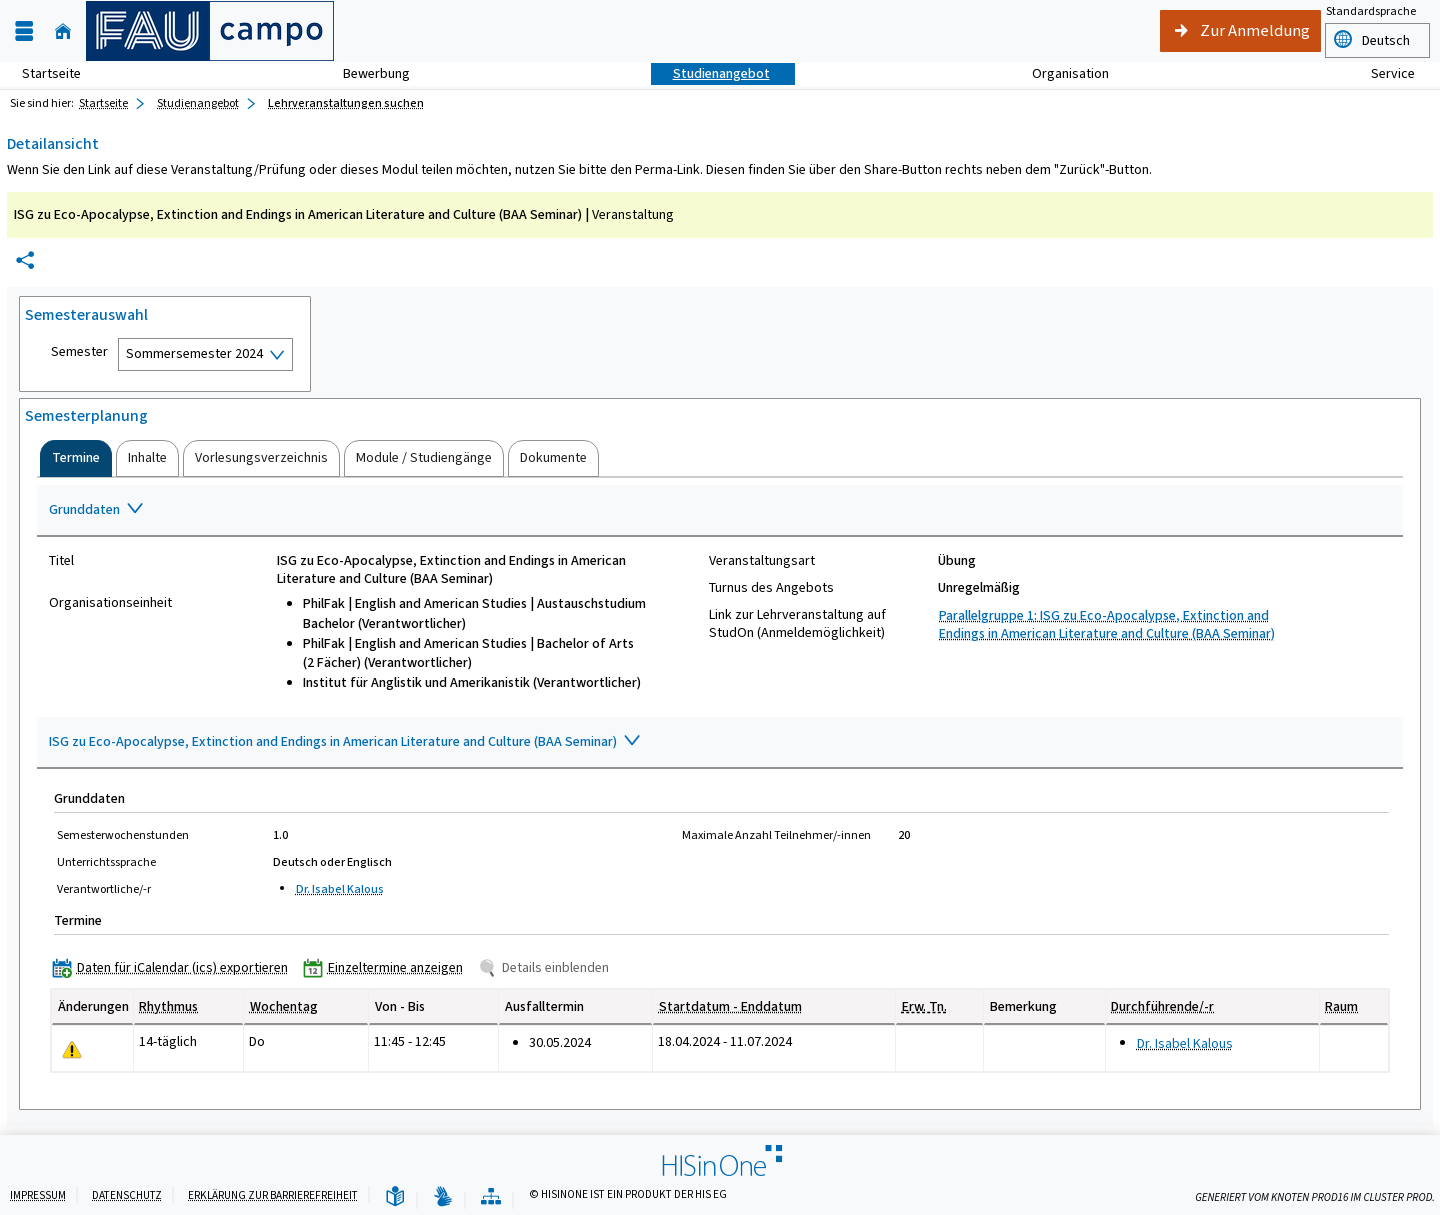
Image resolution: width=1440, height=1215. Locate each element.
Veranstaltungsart (762, 561)
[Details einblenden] (547, 967)
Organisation (1059, 73)
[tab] (76, 458)
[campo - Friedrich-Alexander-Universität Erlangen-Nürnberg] (210, 31)
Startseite (51, 73)
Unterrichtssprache (106, 862)
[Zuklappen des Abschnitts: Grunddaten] (720, 511)
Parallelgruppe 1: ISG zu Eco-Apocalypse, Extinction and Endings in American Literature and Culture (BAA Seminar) (1107, 624)
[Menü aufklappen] (24, 31)
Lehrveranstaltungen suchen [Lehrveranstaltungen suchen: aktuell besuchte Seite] (346, 103)
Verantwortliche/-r (104, 889)
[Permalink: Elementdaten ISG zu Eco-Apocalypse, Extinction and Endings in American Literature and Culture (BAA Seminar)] (25, 260)
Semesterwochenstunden (123, 835)
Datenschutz (127, 1195)
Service (1382, 73)
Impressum (38, 1195)
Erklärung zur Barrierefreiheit (273, 1195)
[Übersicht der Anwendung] (491, 1197)
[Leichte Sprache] (395, 1197)
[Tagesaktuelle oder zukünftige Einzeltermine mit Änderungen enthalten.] (72, 1049)
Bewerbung (365, 73)
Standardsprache (1371, 11)
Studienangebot (710, 73)
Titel (61, 561)
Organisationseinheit (110, 603)
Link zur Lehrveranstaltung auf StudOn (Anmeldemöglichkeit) (797, 624)
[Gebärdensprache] (443, 1197)
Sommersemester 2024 (194, 353)
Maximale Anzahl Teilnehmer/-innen (776, 835)
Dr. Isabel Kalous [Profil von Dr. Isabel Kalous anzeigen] (340, 889)
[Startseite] (63, 31)
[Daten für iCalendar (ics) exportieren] (174, 967)
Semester (79, 352)
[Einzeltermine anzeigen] (387, 967)
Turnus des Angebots (771, 588)
